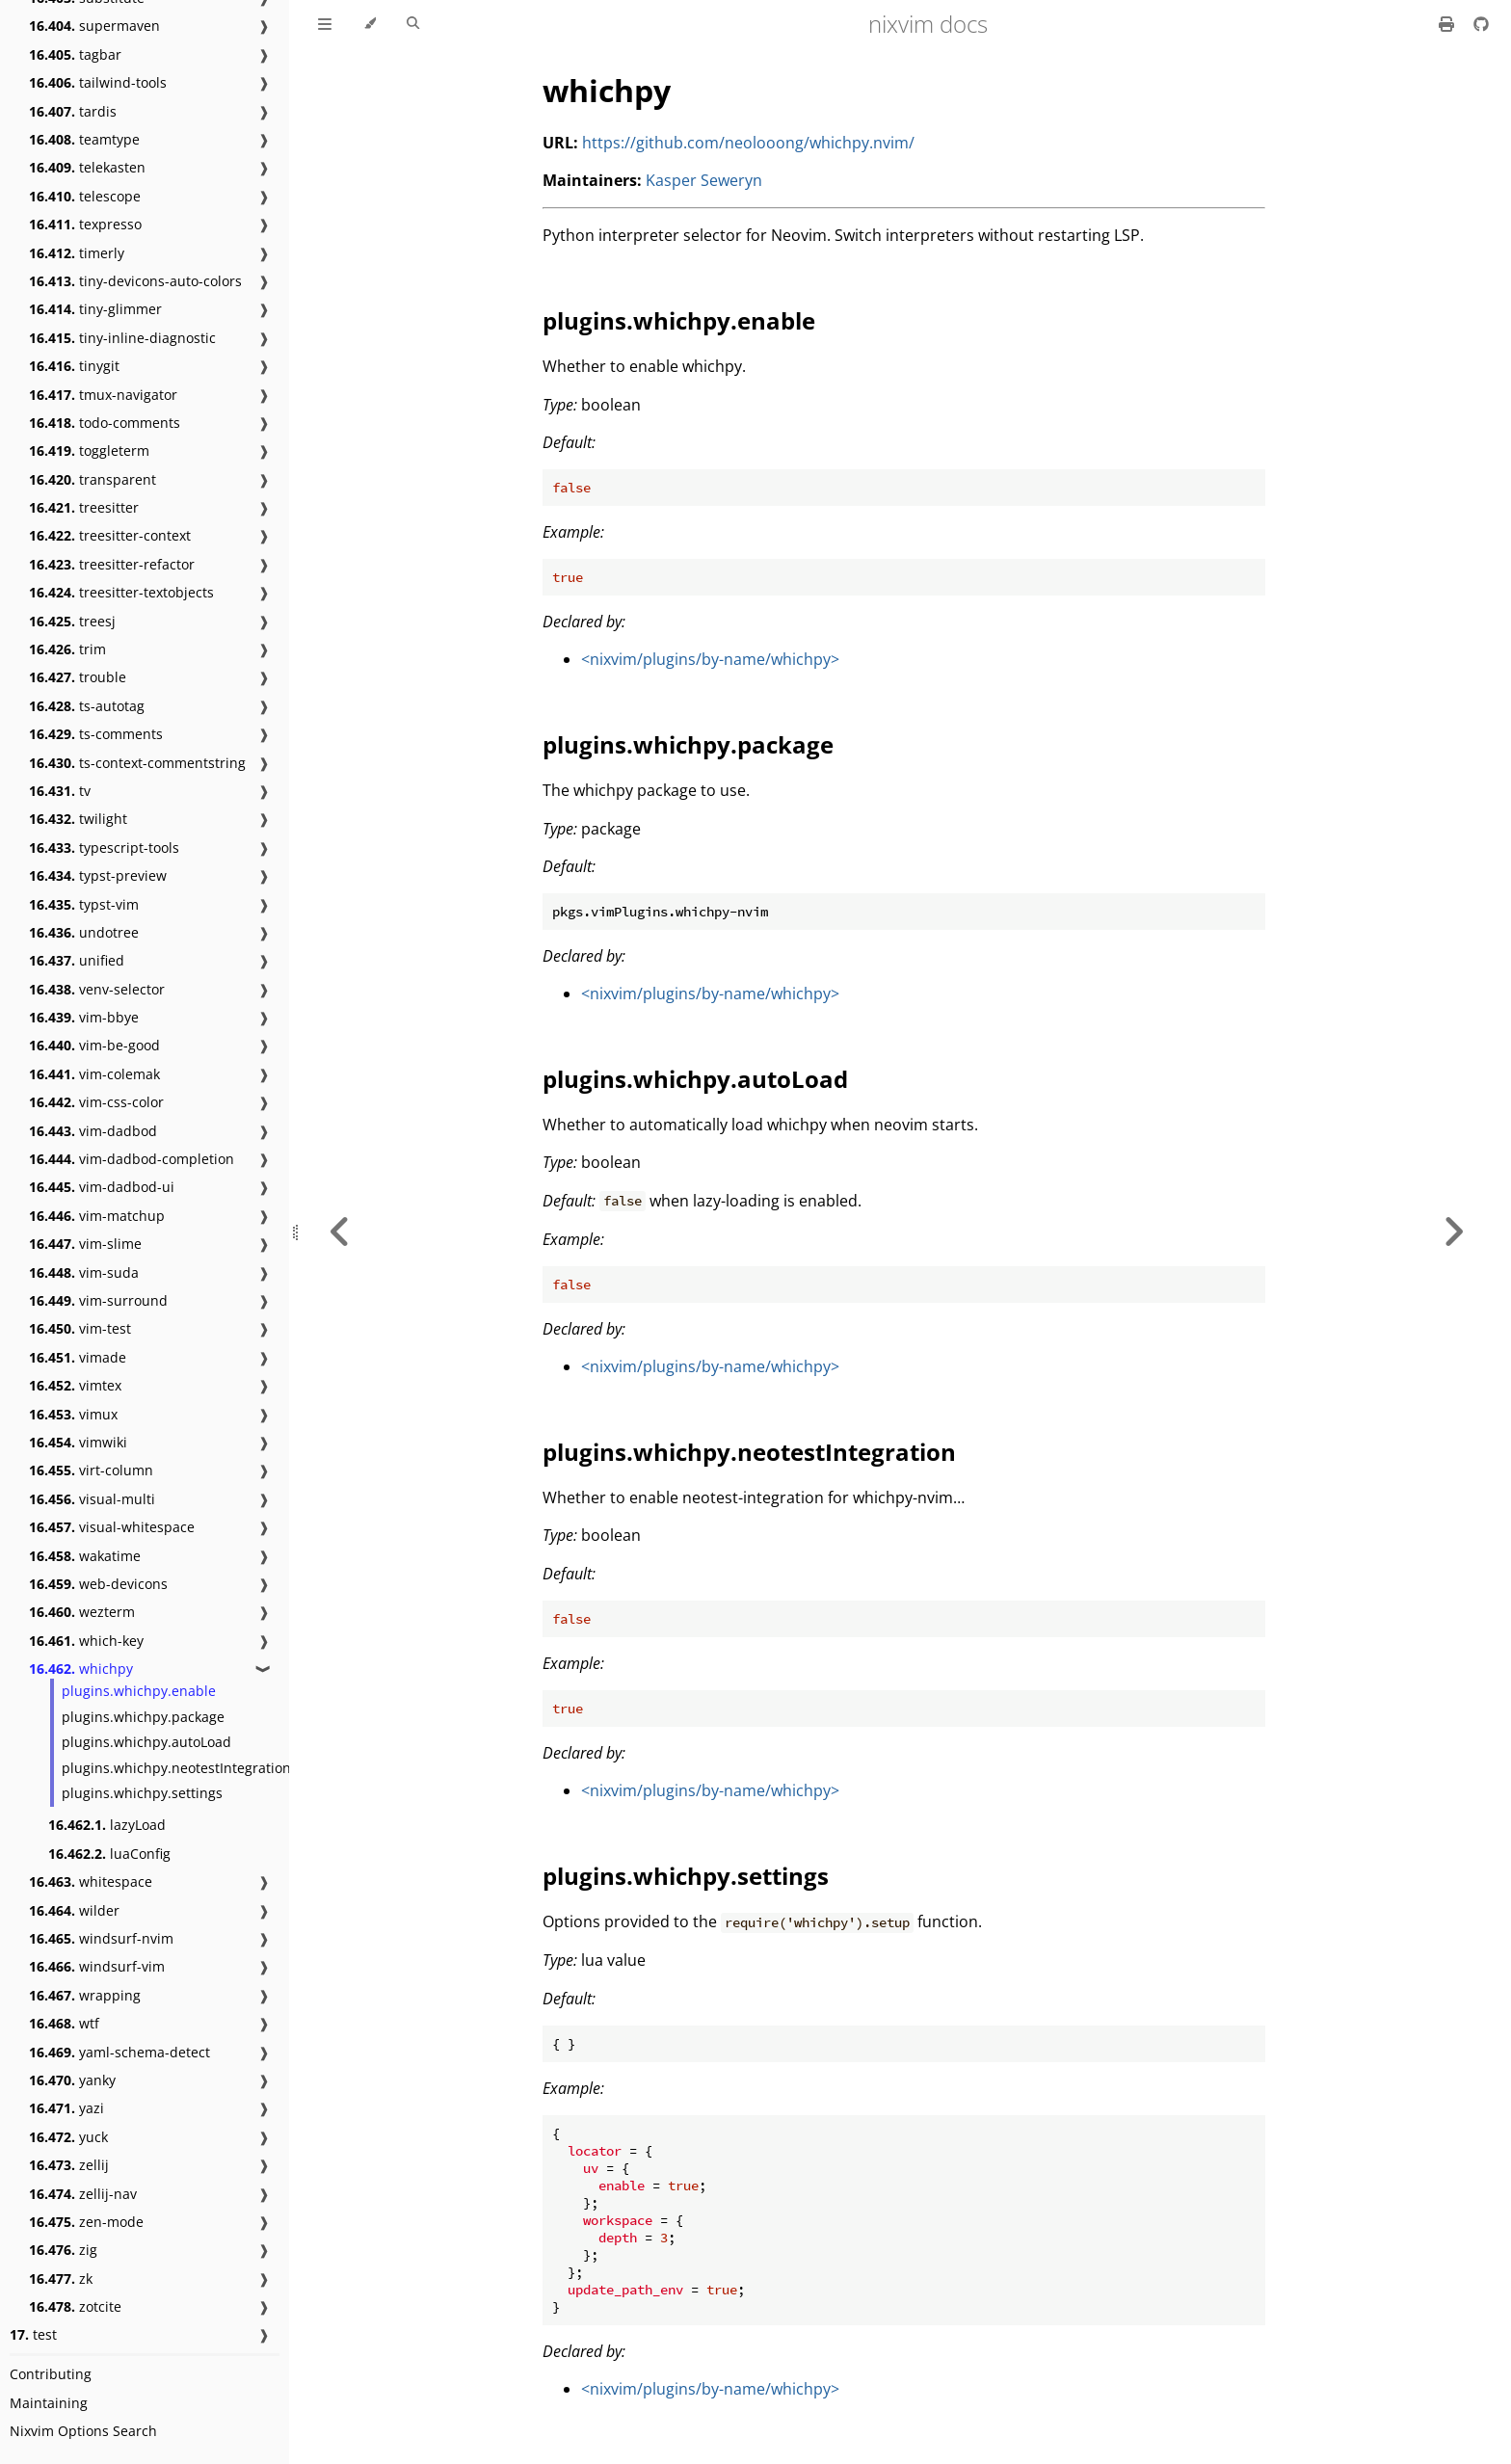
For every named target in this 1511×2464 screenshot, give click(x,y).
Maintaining (49, 2403)
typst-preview (98, 875)
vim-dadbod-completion (131, 1159)
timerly (76, 253)
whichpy (81, 1668)
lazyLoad (107, 1824)
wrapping (85, 1995)
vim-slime (85, 1243)
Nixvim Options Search (83, 2431)
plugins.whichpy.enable (139, 1691)
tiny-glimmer (95, 309)
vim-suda (84, 1272)
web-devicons (98, 1584)
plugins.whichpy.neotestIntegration (176, 1768)
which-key (86, 1640)
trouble (77, 677)
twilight (78, 818)
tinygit (74, 366)
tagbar (75, 54)
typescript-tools (104, 847)
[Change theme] (369, 24)
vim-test (80, 1328)
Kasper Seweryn (704, 180)
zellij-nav (83, 2194)
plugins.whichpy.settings (142, 1793)
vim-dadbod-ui (101, 1187)
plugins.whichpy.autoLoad (146, 1742)
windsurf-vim (97, 1966)
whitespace (90, 1881)
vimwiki (78, 1442)
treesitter (84, 507)
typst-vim (84, 904)
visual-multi (92, 1499)
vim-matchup (97, 1215)
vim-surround (98, 1300)
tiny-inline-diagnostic (122, 338)
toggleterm (89, 450)
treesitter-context (110, 535)
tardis (73, 111)
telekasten (87, 167)
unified (76, 960)
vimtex (75, 1385)
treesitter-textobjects (121, 592)
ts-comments (96, 734)
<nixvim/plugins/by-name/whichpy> (710, 659)
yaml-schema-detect (119, 2052)
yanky (72, 2080)
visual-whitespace (112, 1527)
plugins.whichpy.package (143, 1717)
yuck (68, 2137)
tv (60, 791)
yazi (66, 2108)
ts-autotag (87, 706)
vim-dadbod (93, 1131)
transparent (92, 479)
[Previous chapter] (340, 1232)
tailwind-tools (98, 82)
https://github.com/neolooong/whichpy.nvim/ (748, 142)
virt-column (91, 1470)
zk (61, 2278)
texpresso (85, 224)
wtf (64, 2023)
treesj (72, 621)
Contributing (51, 2374)
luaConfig (109, 1853)
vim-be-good (94, 1045)
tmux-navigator (103, 394)
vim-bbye (84, 1017)
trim (67, 649)
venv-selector (97, 989)
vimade (77, 1357)
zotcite (75, 2306)
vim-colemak (94, 1074)
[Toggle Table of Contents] (325, 24)
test (33, 2334)
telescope (85, 196)
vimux (73, 1414)
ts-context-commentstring (137, 763)
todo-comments (104, 422)
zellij (69, 2165)
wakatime (85, 1556)
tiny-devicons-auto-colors (135, 281)
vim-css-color (96, 1102)
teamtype (84, 139)
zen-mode (86, 2221)
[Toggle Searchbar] (413, 24)
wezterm (82, 1612)
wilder (74, 1910)
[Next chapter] (1453, 1232)
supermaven (94, 25)
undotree (84, 932)
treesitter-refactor (112, 564)
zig (63, 2249)
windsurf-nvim (101, 1938)
